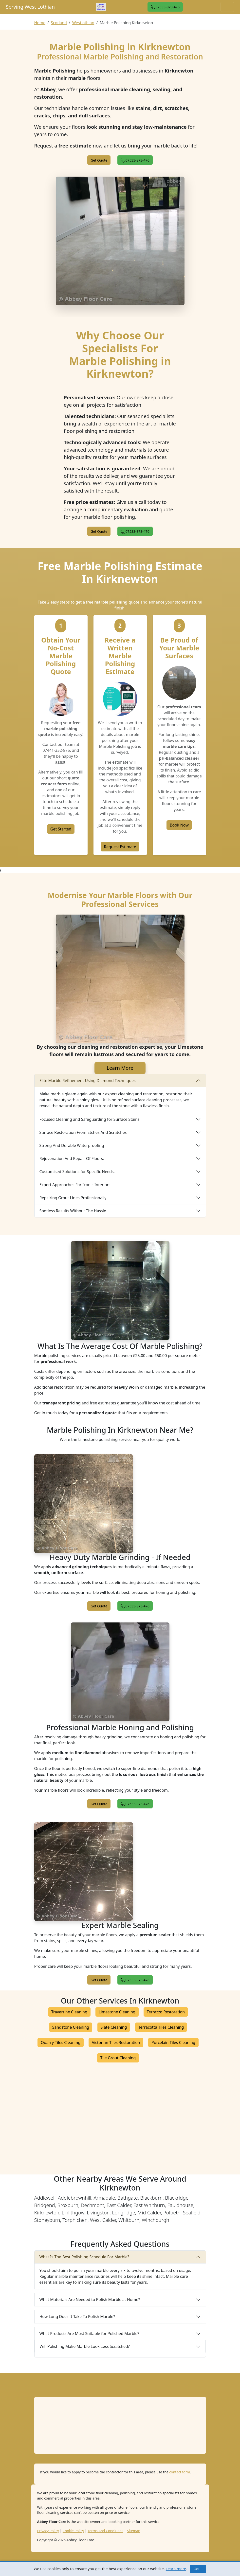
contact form (179, 2472)
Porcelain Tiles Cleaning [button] (173, 2042)
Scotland (59, 22)
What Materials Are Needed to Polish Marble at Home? (89, 2299)
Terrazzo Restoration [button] (166, 2012)
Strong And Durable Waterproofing (71, 1145)
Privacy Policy (48, 2530)
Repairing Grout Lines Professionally (73, 1197)
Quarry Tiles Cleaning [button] (60, 2042)
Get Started (60, 829)
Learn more (176, 2568)
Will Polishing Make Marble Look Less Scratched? (85, 2346)
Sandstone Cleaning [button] (70, 2027)
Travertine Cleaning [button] (69, 2012)
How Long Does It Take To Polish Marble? (77, 2316)
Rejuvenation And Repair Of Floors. (71, 1158)
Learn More (120, 1068)
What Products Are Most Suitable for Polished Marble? (89, 2333)
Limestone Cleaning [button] (117, 2012)
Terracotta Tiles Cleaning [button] (161, 2027)
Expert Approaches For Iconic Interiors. (75, 1184)
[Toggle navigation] (227, 7)
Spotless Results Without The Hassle (72, 1211)
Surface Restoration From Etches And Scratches (83, 1132)
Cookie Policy (73, 2530)
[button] (165, 7)
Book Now (179, 825)
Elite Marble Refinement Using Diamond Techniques (87, 1080)
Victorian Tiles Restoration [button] (116, 2042)
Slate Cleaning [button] (114, 2027)
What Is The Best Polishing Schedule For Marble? (84, 2257)
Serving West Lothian (30, 6)
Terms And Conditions (105, 2530)
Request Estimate (120, 846)
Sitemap (133, 2530)
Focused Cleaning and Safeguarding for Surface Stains (89, 1119)
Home (40, 22)
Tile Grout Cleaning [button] (118, 2058)
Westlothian (83, 22)
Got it (198, 2568)
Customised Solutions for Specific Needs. (77, 1171)
